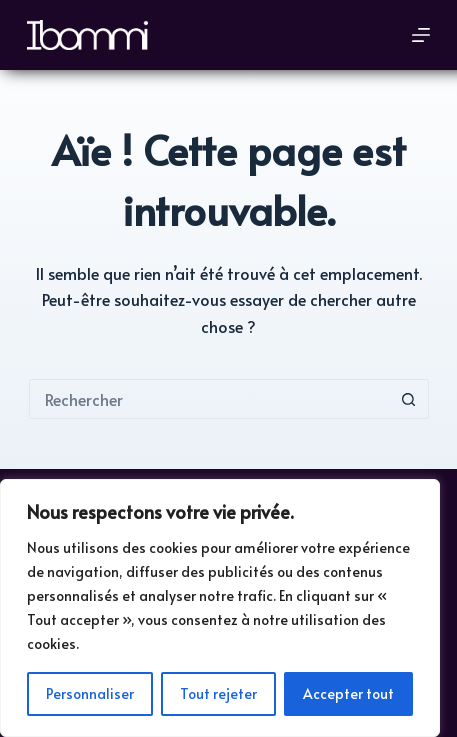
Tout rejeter (218, 693)
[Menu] (421, 35)
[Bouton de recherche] (409, 399)
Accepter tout (348, 693)
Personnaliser (90, 693)
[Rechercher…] (209, 399)
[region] (220, 608)
